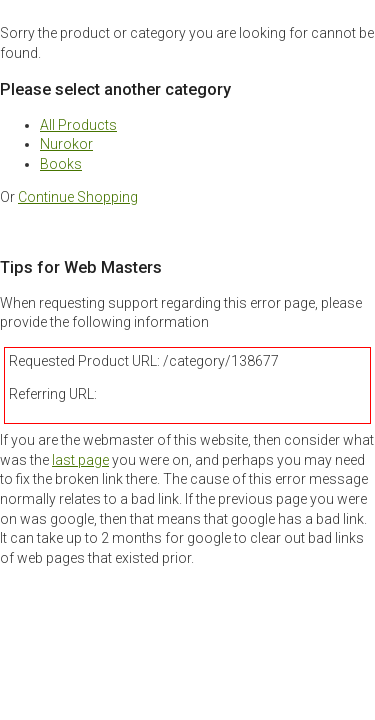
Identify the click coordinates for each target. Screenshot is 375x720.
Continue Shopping (78, 197)
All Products (78, 125)
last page (80, 460)
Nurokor (66, 144)
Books (61, 164)
